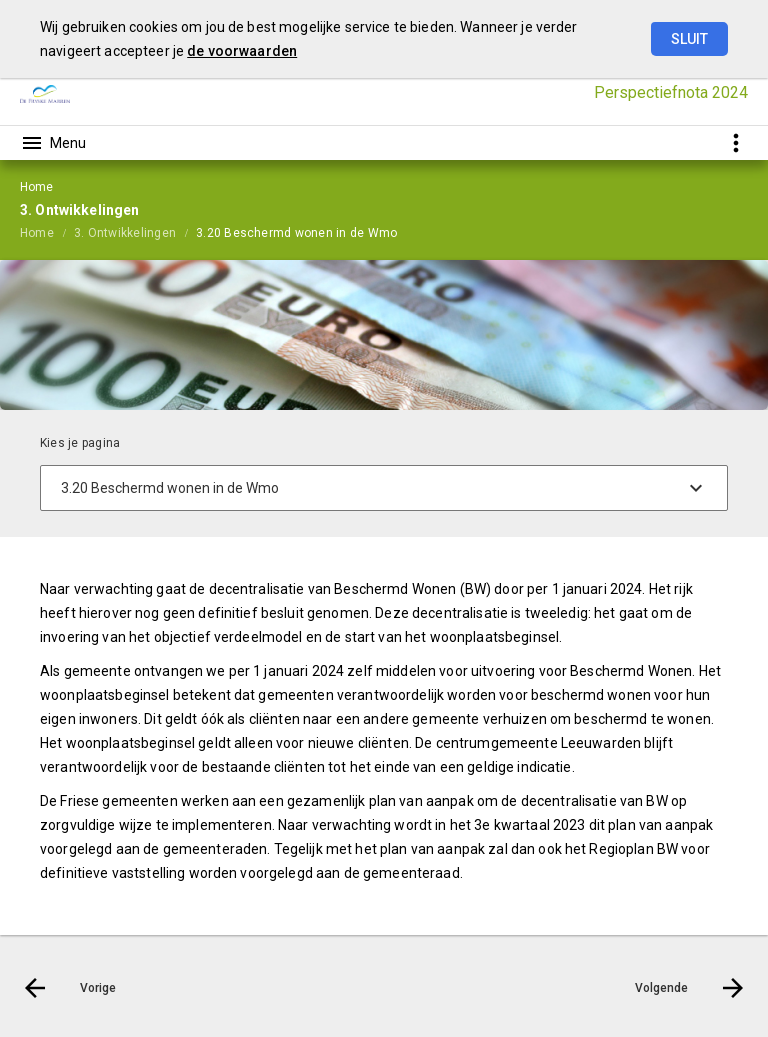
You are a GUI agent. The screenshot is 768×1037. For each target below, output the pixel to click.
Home (37, 233)
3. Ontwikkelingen (125, 233)
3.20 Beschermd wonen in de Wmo (296, 233)
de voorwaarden (242, 51)
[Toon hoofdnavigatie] (53, 143)
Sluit (689, 39)
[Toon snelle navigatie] (735, 142)
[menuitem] (47, 232)
